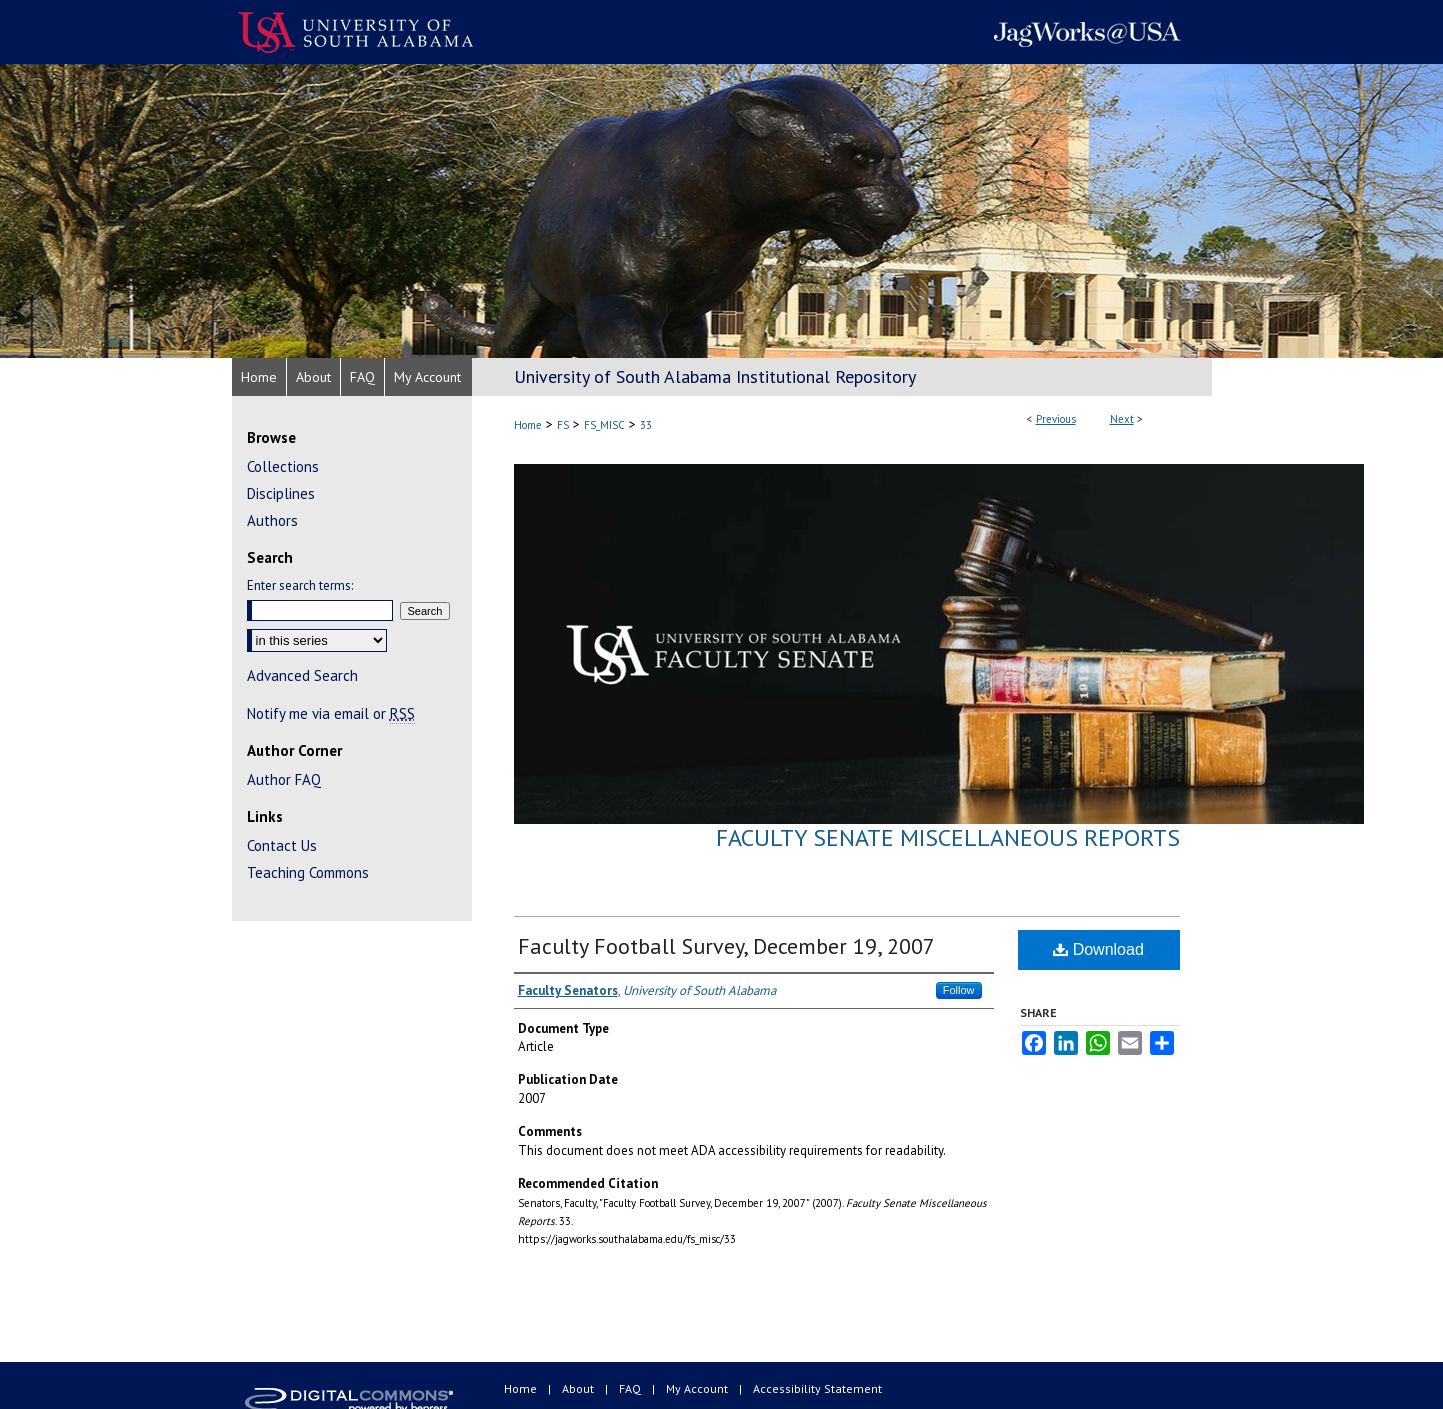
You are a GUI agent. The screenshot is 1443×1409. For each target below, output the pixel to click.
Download (1098, 949)
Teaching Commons (308, 872)
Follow (959, 990)
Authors (272, 520)
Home (528, 425)
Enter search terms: (300, 585)
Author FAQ (284, 779)
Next (1122, 419)
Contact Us (282, 845)
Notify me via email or (331, 713)
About (579, 1388)
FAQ (631, 1388)
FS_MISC (604, 425)
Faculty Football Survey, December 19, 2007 (726, 946)
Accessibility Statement (817, 1388)
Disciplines (281, 493)
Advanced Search (302, 675)
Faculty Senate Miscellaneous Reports (948, 837)
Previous (1056, 419)
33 (646, 425)
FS (563, 425)
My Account (698, 1388)
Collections (283, 466)
